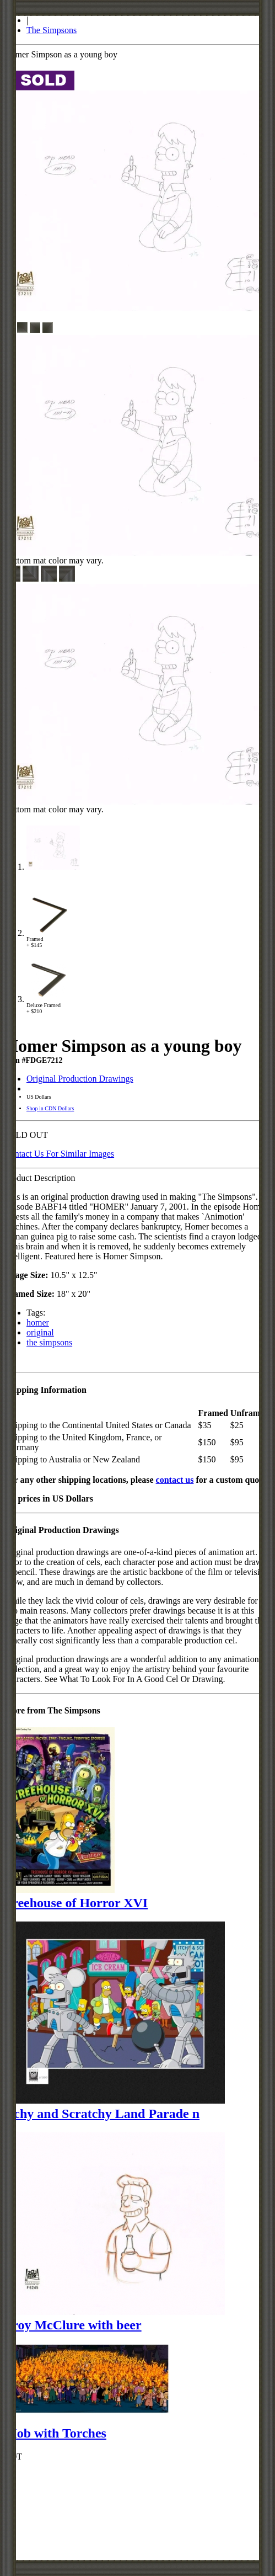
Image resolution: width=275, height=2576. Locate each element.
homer (37, 1322)
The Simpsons (51, 30)
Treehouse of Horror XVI (76, 1903)
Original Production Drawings (79, 1078)
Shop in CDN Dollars (50, 1108)
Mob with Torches (55, 2433)
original (40, 1332)
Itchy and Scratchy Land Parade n (101, 2113)
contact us (175, 1479)
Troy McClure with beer (73, 2325)
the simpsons (49, 1342)
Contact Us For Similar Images (59, 1153)
